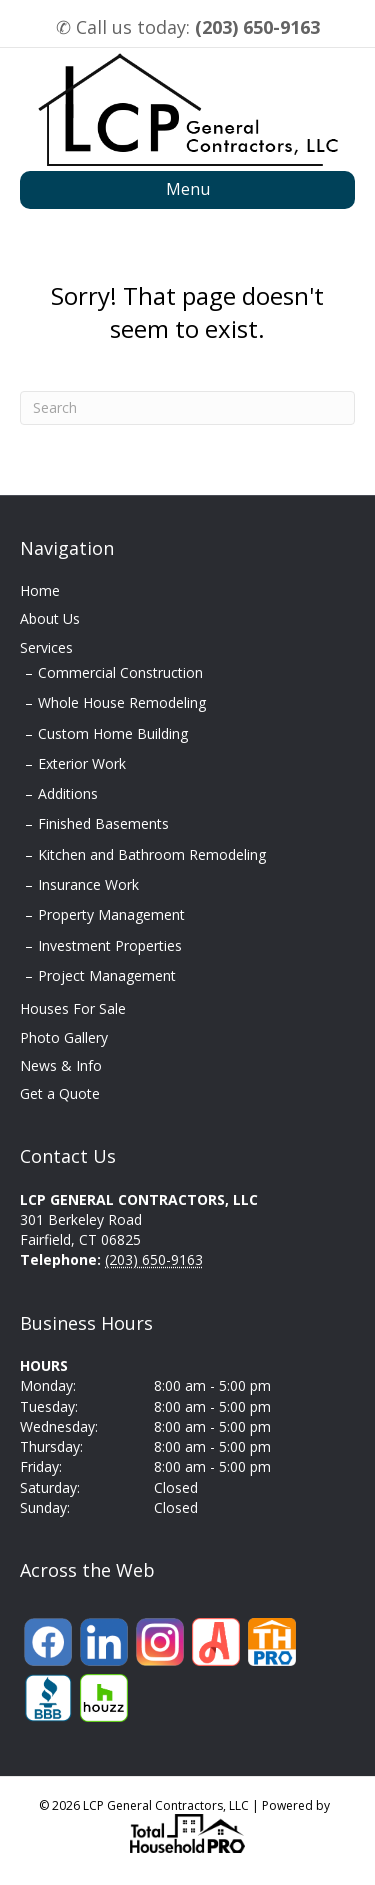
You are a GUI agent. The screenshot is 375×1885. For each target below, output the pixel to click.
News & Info (61, 1065)
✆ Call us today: (188, 27)
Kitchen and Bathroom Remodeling (152, 854)
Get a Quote (60, 1093)
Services (46, 647)
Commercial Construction (120, 672)
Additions (68, 793)
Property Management (111, 914)
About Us (50, 618)
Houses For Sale (73, 1008)
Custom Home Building (113, 733)
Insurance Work (88, 884)
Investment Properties (110, 945)
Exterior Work (82, 763)
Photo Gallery (64, 1037)
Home (40, 590)
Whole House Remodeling (122, 702)
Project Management (107, 975)
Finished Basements (103, 823)
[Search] (187, 408)
